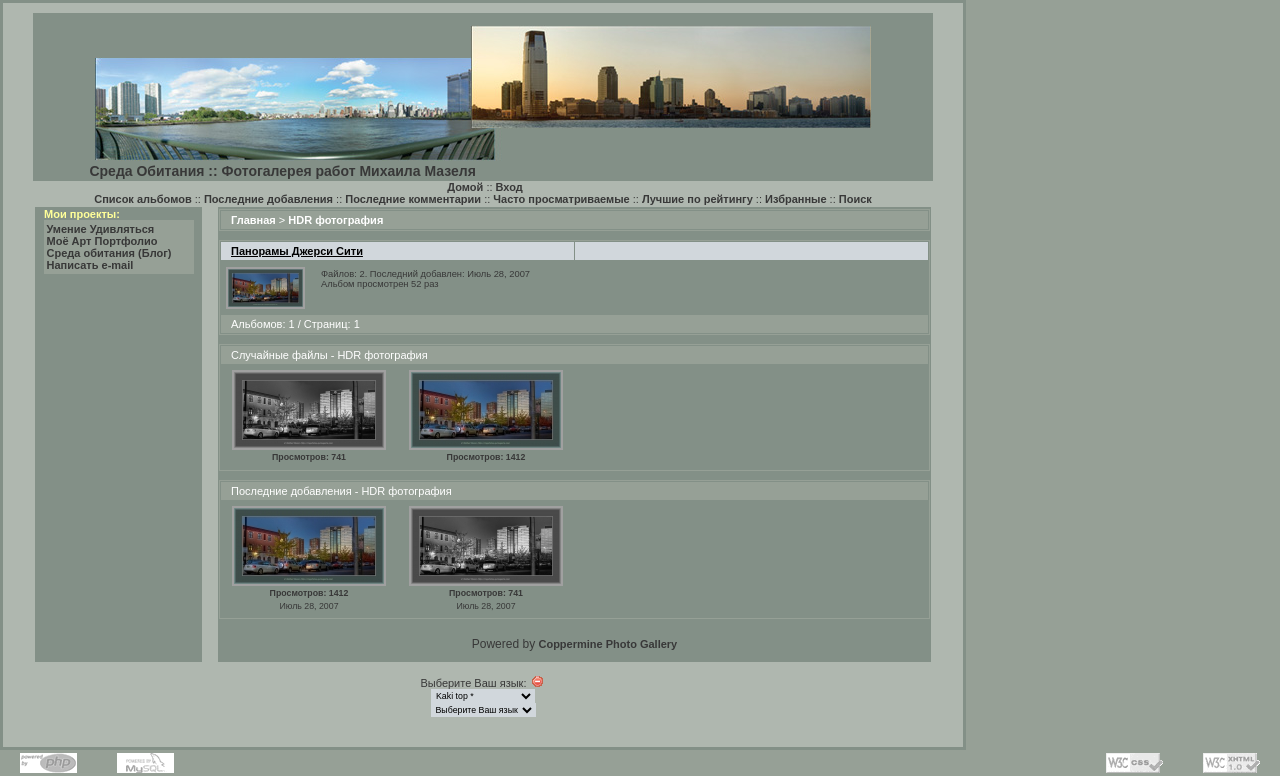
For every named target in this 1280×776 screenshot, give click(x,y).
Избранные (796, 199)
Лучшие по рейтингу (697, 199)
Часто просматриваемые (561, 199)
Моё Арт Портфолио (102, 241)
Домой (465, 187)
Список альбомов (142, 199)
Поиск (855, 199)
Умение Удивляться (101, 229)
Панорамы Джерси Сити (297, 251)
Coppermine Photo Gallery (607, 644)
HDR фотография (335, 220)
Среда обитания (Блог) (109, 253)
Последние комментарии (413, 199)
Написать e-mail (90, 265)
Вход (509, 187)
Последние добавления (268, 199)
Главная (253, 220)
